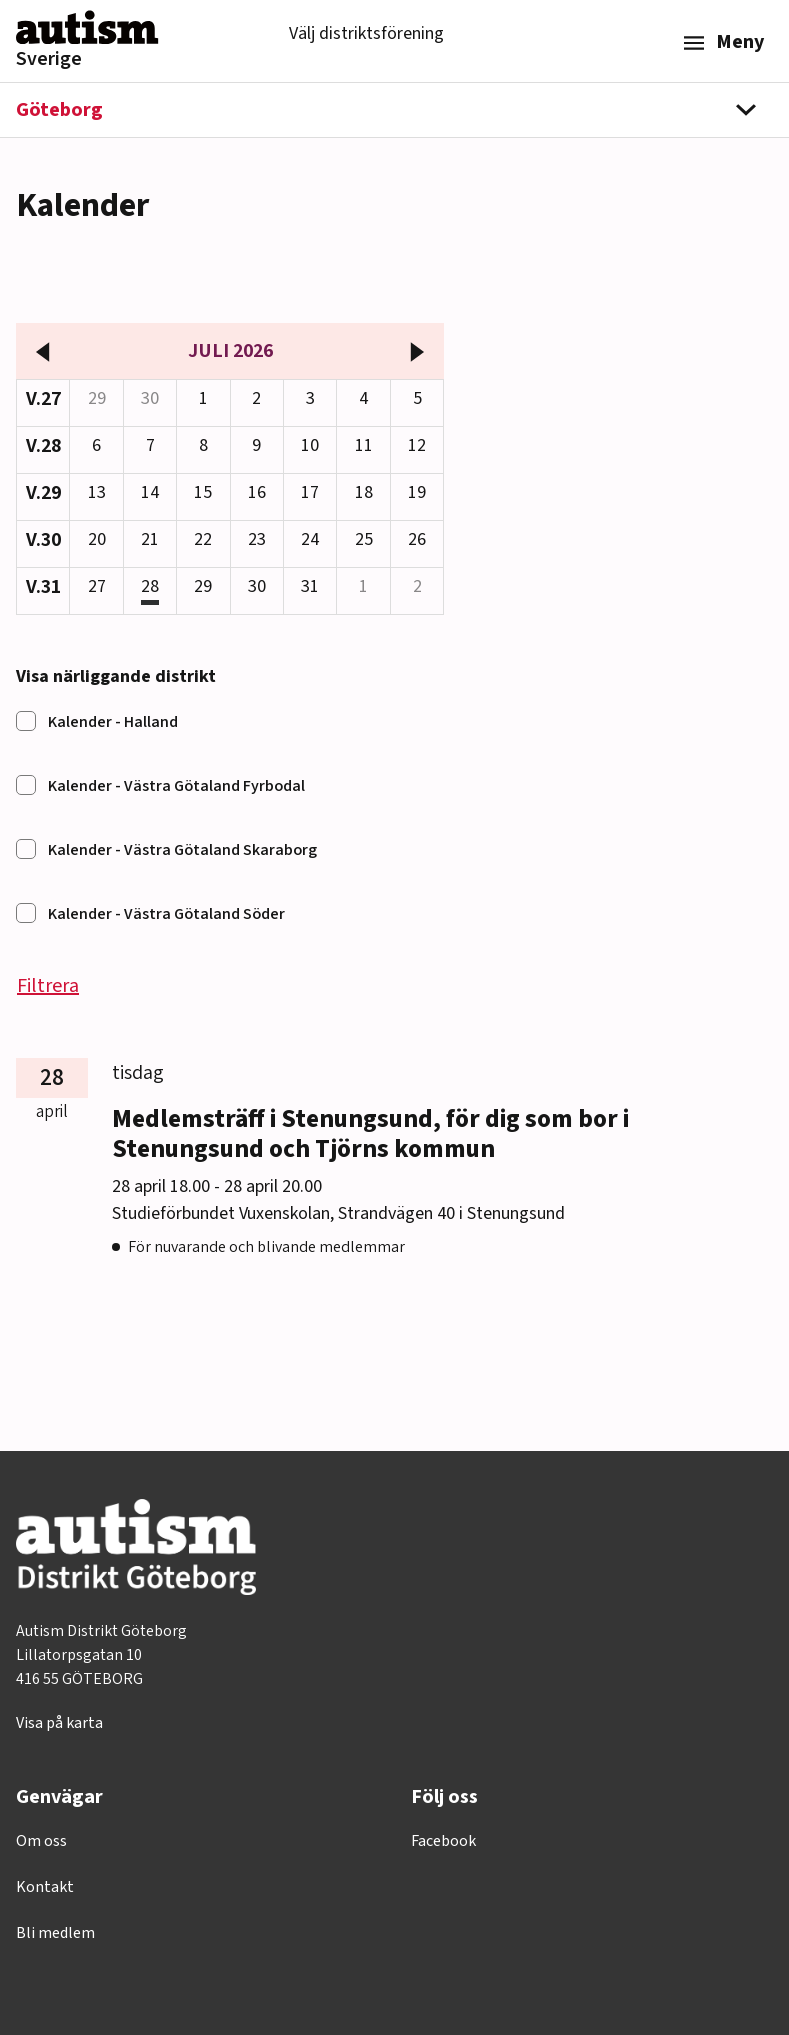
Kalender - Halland (113, 722)
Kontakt (45, 1887)
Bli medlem (55, 1933)
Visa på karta (59, 1723)
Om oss (41, 1841)
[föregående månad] (43, 351)
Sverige (49, 59)
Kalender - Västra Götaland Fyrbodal (176, 786)
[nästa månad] (417, 351)
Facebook (443, 1841)
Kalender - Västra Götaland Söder (166, 914)
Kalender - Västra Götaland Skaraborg (182, 850)
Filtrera (48, 986)
